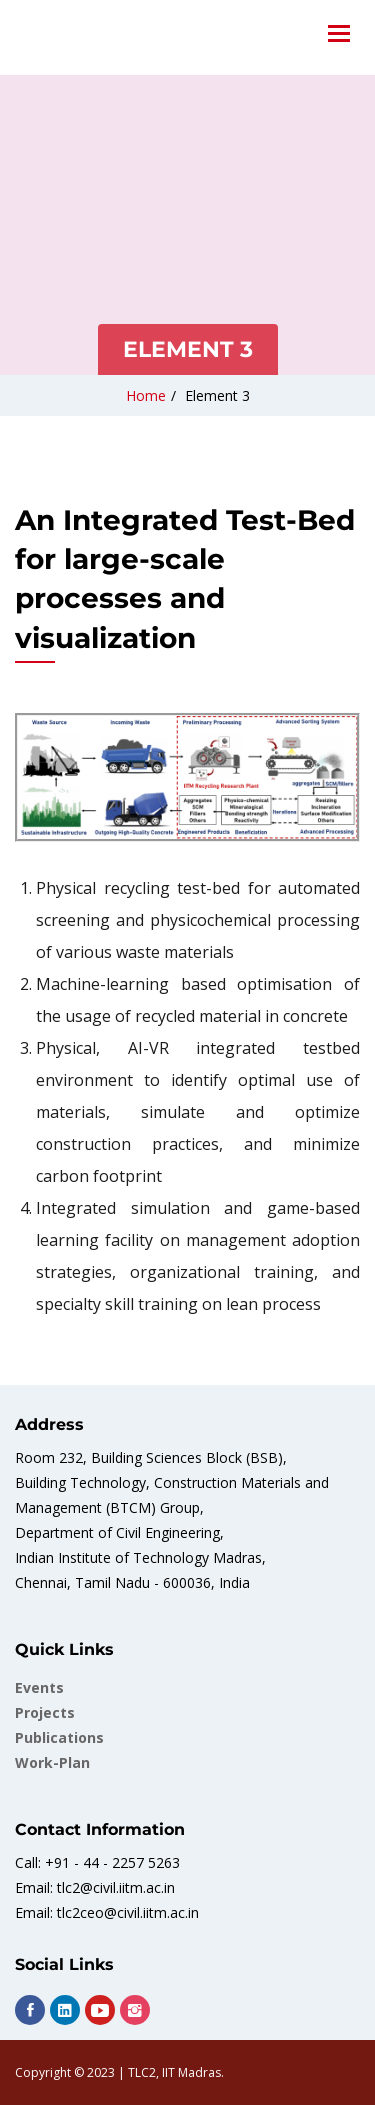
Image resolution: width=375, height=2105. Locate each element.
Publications (59, 1737)
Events (39, 1687)
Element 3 (217, 395)
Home (146, 395)
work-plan (52, 1762)
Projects (45, 1712)
